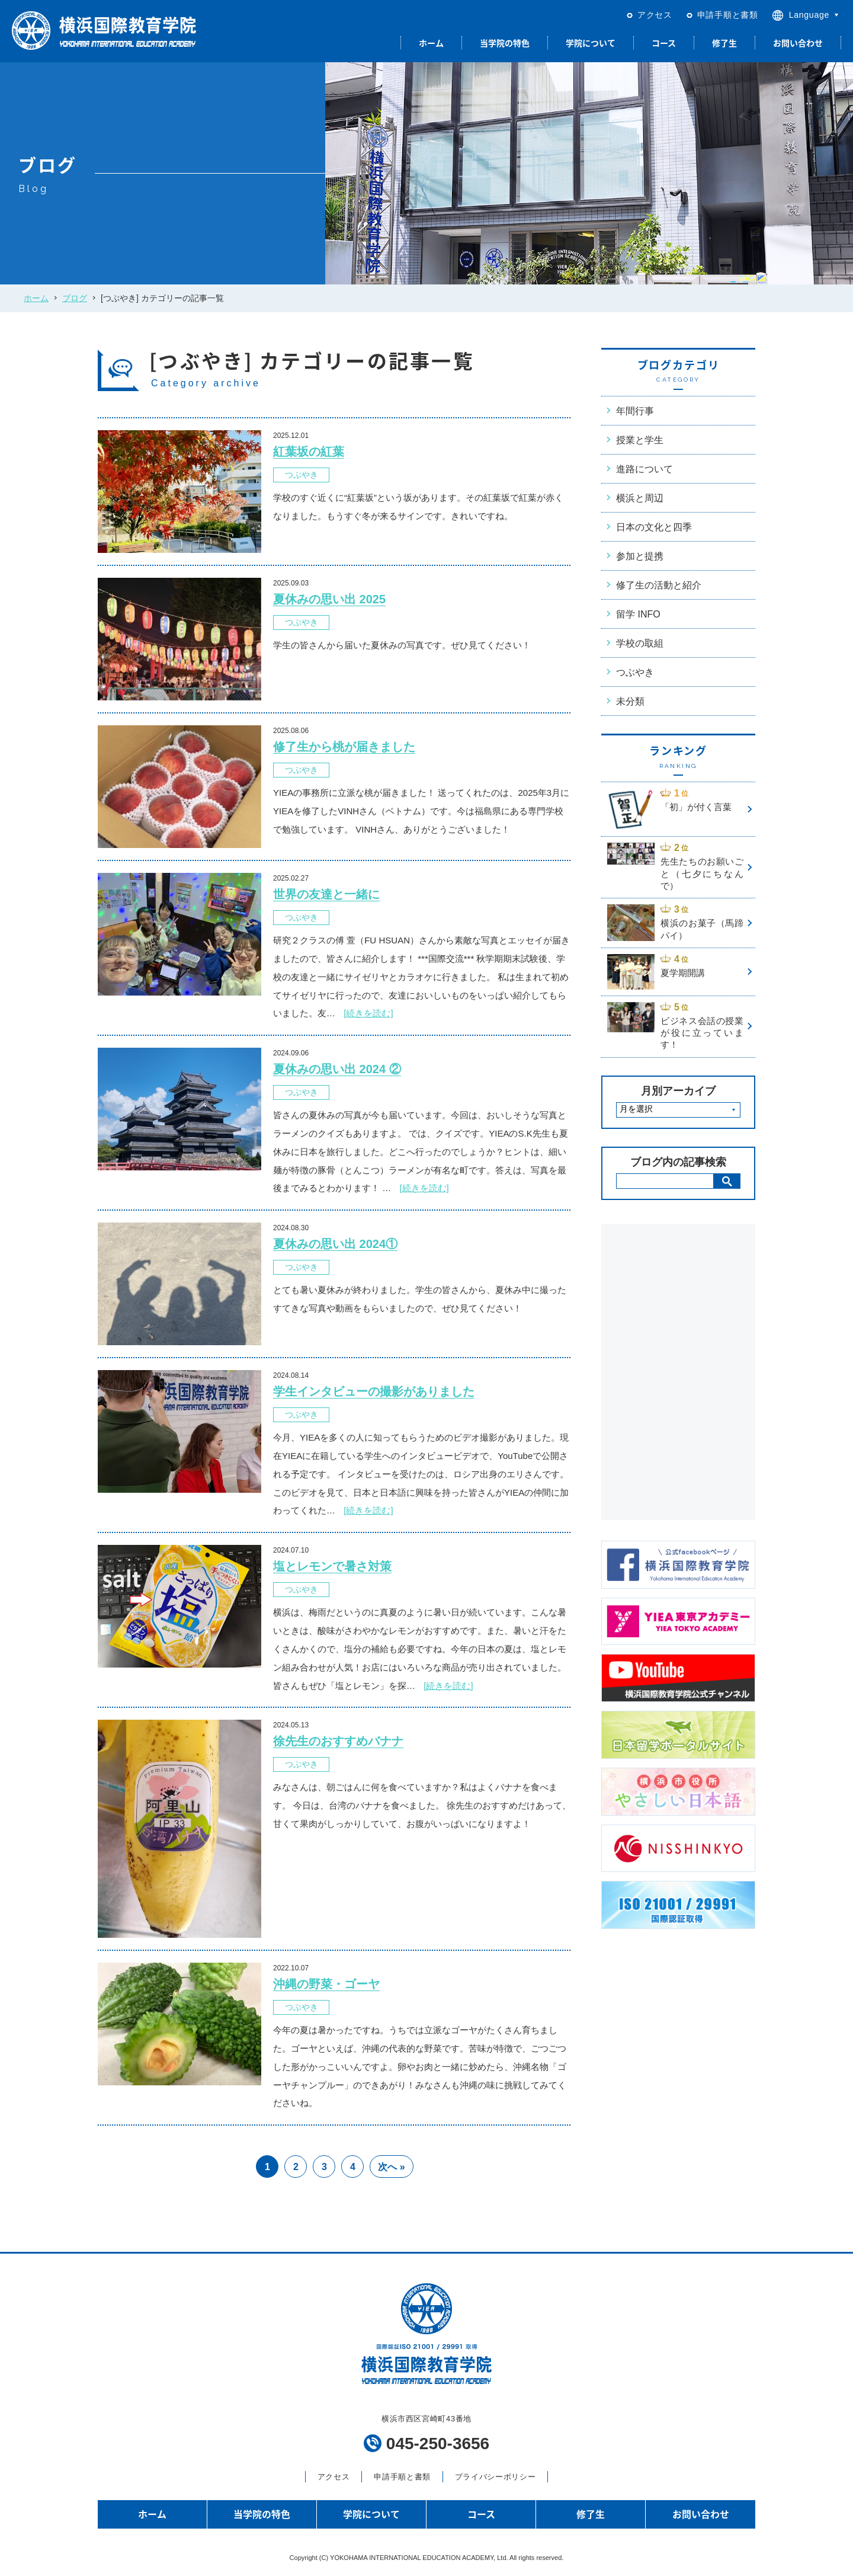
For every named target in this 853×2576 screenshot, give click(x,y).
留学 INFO (638, 614)
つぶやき (301, 474)
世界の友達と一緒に (326, 894)
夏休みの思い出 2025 (329, 599)
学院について (590, 43)
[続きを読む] (368, 1013)
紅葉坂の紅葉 (308, 451)
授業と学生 (639, 440)
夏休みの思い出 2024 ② (337, 1069)
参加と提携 (639, 556)
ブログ (74, 298)
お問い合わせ (798, 43)
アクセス (654, 15)
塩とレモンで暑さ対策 (332, 1566)
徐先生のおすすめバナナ (338, 1741)
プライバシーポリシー (495, 2476)
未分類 (630, 701)
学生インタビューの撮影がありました (373, 1391)
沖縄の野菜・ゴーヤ (326, 1984)
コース (664, 43)
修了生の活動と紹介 (658, 585)
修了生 (724, 43)
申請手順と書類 (727, 15)
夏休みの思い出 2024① (335, 1243)
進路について (644, 469)
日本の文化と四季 (654, 527)
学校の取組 (639, 643)
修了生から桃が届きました (344, 746)
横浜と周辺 (639, 498)
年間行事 (635, 411)
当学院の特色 (505, 43)
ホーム (431, 43)
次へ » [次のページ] (391, 2167)
